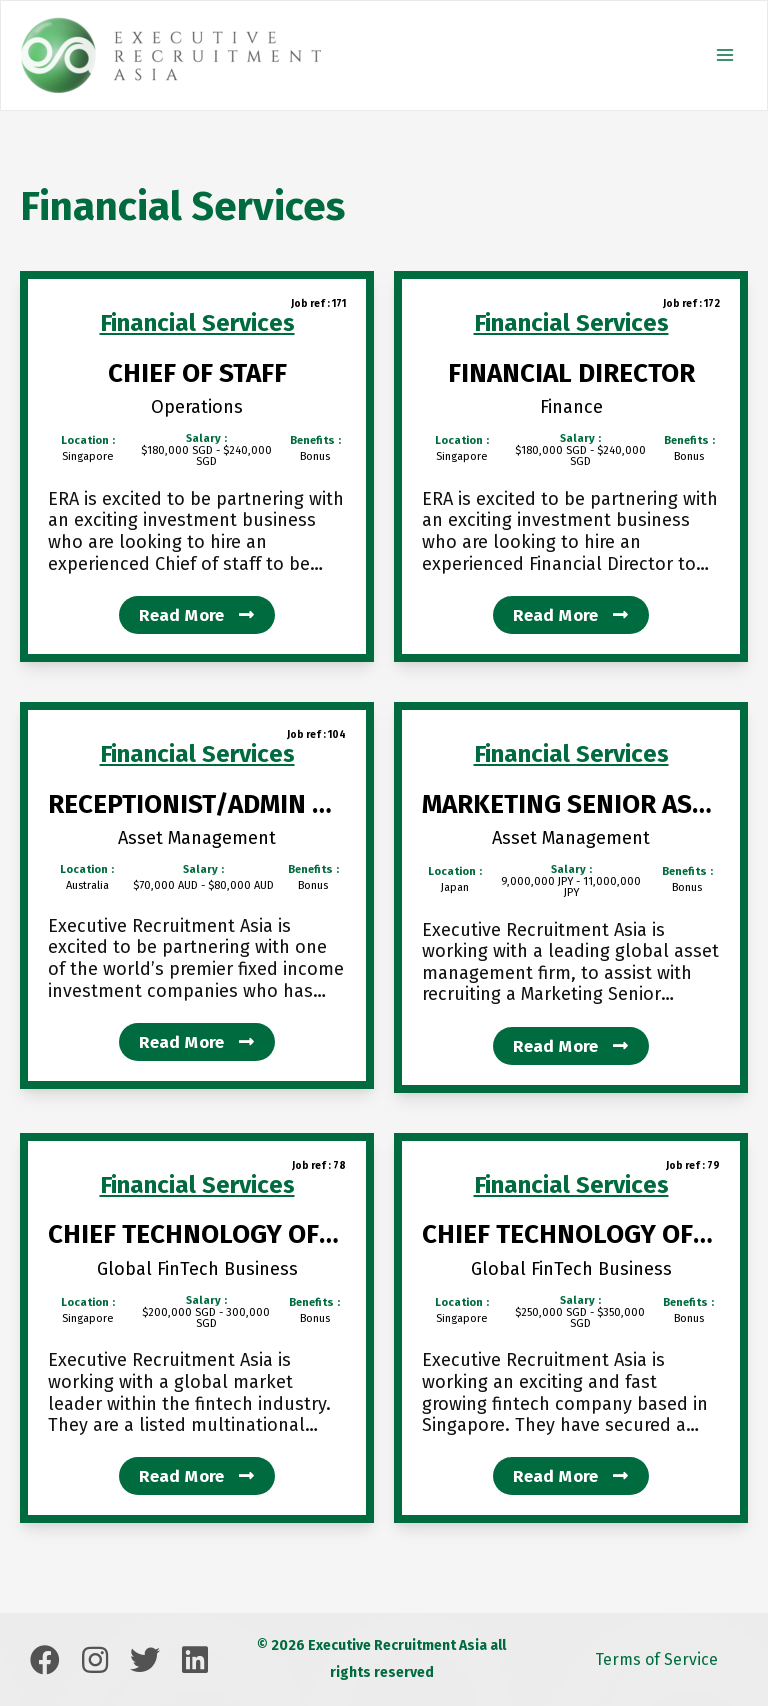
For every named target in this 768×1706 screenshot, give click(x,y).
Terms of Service (656, 1659)
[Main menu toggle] (724, 55)
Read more (196, 615)
